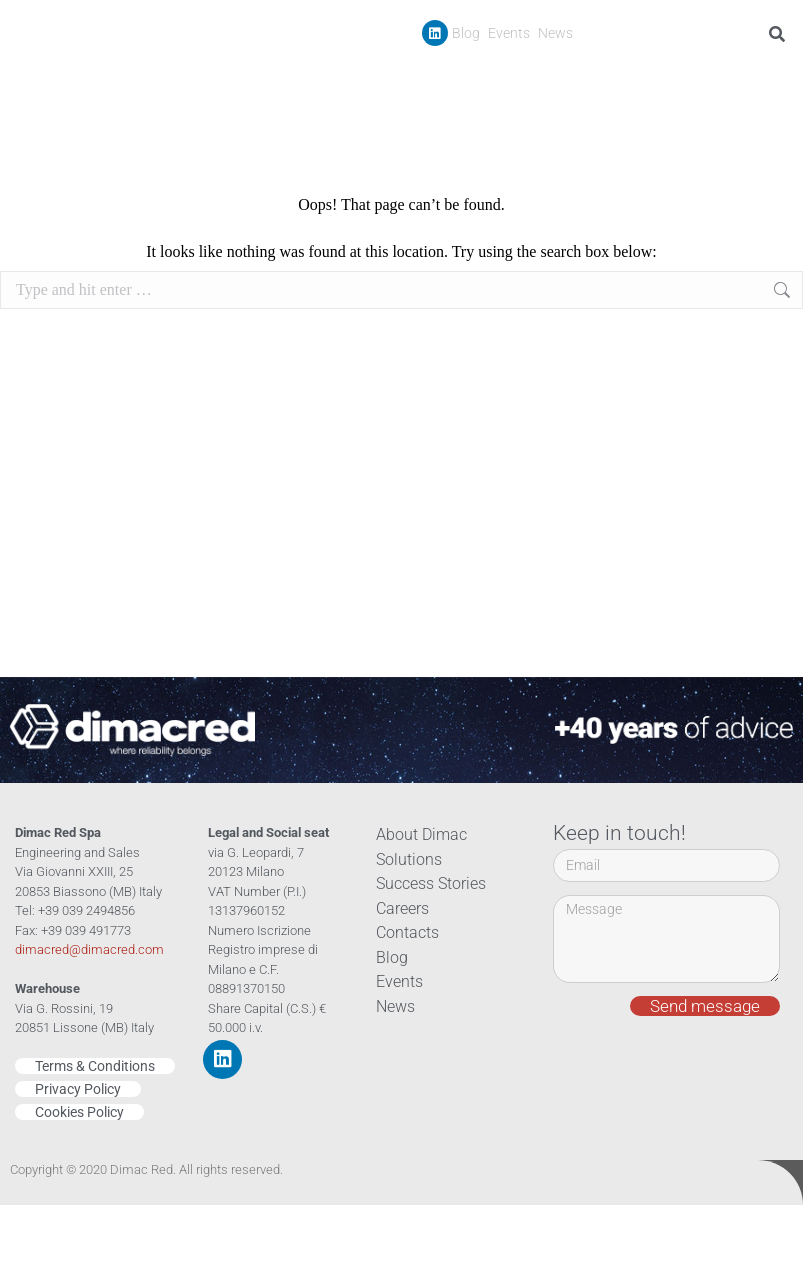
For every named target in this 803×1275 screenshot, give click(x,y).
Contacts (765, 78)
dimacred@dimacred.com (89, 949)
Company (396, 79)
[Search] (780, 34)
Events (509, 33)
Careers (695, 78)
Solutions (406, 860)
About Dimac (418, 835)
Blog (466, 33)
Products (493, 79)
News (555, 33)
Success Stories (602, 78)
